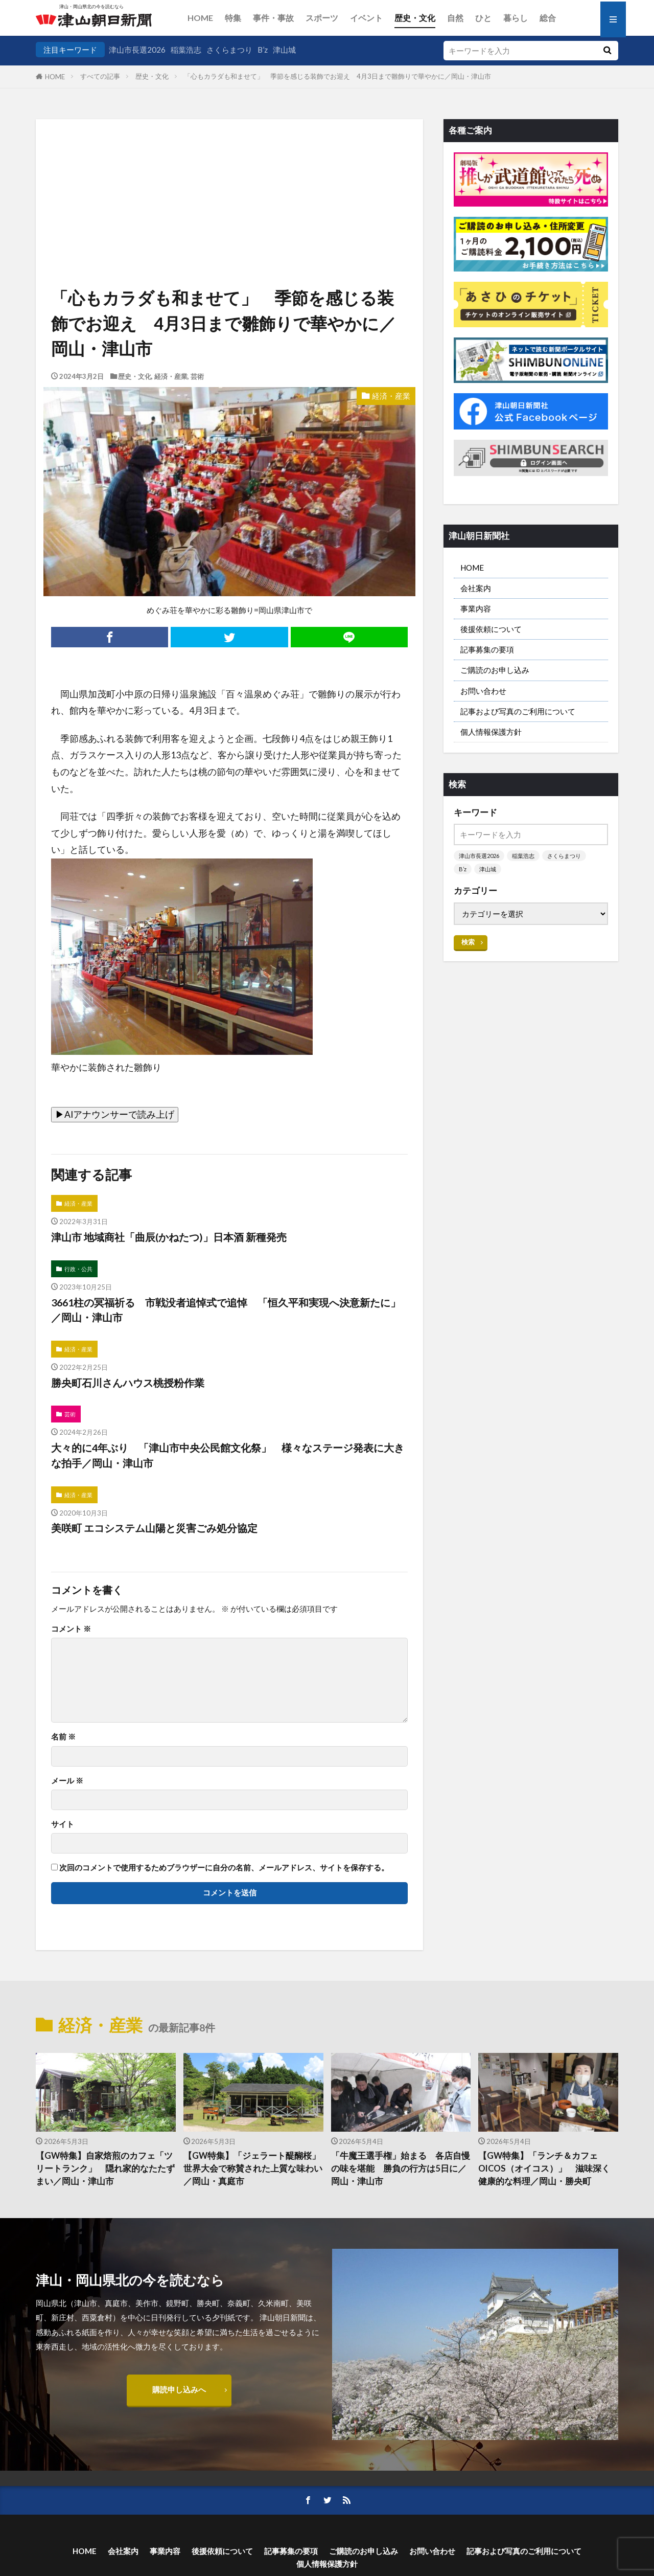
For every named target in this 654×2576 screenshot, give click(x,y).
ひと (483, 17)
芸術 (197, 376)
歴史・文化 (414, 17)
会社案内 (475, 588)
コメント (71, 1629)
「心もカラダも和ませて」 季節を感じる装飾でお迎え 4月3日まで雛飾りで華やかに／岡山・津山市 (337, 76)
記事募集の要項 (487, 649)
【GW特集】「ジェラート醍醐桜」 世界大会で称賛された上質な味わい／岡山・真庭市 (253, 2168)
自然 (455, 17)
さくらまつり (229, 49)
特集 (233, 17)
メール (67, 1780)
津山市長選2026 (137, 49)
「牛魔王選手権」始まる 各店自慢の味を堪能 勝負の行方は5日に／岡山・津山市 (400, 2168)
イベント (366, 17)
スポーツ (322, 17)
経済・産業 (171, 376)
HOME (200, 17)
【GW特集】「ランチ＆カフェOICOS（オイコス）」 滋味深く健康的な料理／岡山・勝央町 (544, 2168)
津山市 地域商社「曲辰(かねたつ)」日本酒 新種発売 (169, 1237)
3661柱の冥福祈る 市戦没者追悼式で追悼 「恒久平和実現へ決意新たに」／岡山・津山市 (226, 1310)
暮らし (515, 17)
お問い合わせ (483, 690)
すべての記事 (100, 76)
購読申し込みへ (179, 2389)
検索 (468, 942)
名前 (63, 1737)
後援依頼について (491, 629)
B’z (263, 49)
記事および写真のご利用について (517, 711)
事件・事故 (273, 17)
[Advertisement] (229, 171)
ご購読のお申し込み (494, 669)
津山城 (284, 49)
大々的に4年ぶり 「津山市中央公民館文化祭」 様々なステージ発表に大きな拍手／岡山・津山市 (227, 1455)
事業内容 (475, 608)
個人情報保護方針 (491, 731)
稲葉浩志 (186, 49)
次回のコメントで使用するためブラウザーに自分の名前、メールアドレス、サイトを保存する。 (224, 1867)
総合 (548, 17)
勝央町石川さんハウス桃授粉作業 (127, 1382)
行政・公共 (78, 1269)
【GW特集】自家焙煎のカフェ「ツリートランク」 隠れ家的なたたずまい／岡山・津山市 (105, 2168)
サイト (62, 1824)
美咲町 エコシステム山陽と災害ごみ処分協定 (154, 1528)
